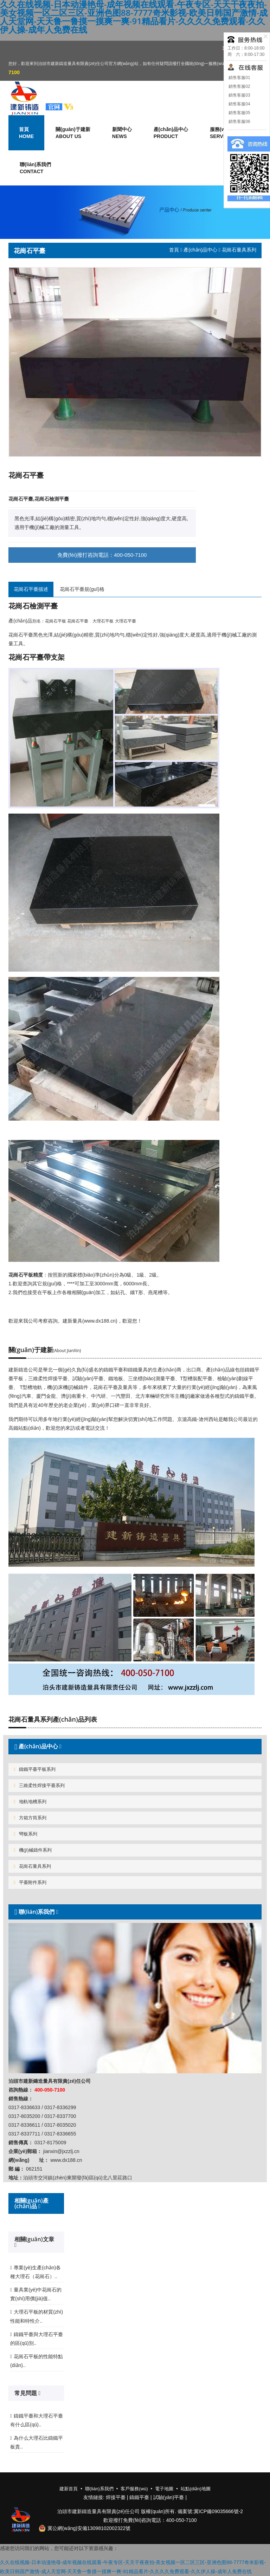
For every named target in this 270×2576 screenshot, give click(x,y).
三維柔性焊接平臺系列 (39, 1785)
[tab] (135, 1746)
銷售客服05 (238, 112)
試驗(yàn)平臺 (168, 2497)
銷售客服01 (238, 77)
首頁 (174, 250)
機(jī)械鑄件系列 (33, 1850)
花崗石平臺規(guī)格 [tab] (82, 589)
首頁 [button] (26, 133)
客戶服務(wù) (134, 2488)
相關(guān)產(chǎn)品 (31, 2203)
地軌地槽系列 (30, 1801)
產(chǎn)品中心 (200, 250)
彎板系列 (25, 1834)
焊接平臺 (116, 2497)
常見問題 (26, 2393)
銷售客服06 (238, 121)
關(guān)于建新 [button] (73, 133)
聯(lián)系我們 (35, 168)
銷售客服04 (238, 104)
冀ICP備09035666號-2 (218, 2511)
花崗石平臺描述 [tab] (31, 589)
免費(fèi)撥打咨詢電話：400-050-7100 (102, 555)
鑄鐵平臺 (139, 2497)
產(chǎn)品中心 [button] (171, 133)
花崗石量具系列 (32, 1866)
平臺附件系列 (30, 1882)
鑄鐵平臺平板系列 (35, 1769)
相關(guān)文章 (34, 2239)
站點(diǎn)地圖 (196, 2488)
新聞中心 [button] (122, 133)
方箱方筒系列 (30, 1817)
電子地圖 (164, 2488)
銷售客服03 (238, 95)
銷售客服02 (238, 86)
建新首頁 (68, 2488)
